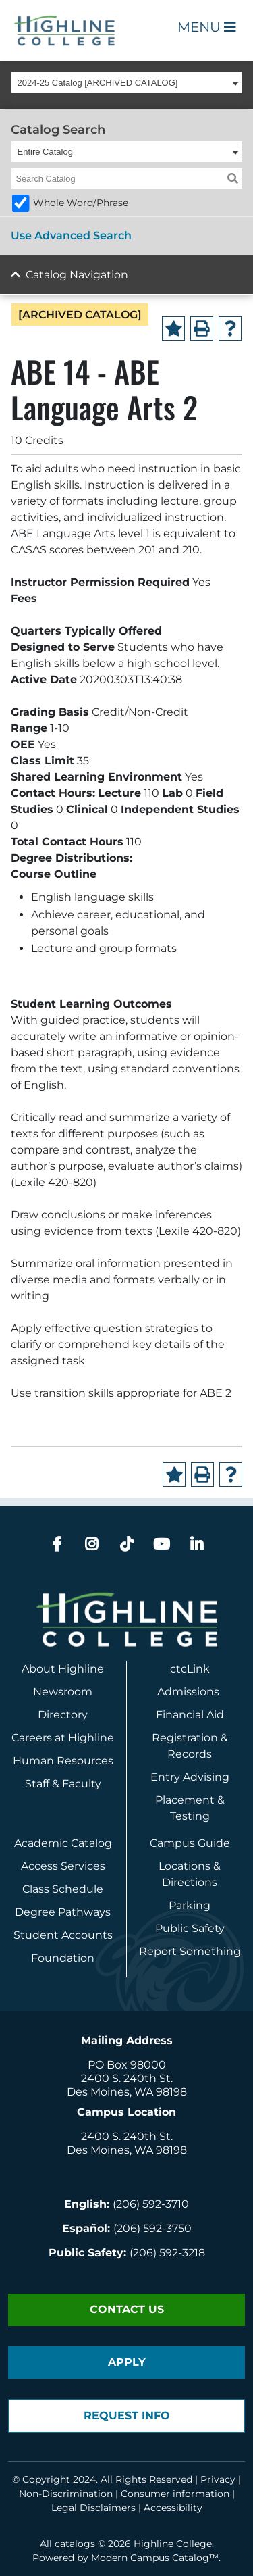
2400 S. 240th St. (127, 2078)
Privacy (217, 2479)
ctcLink (190, 1668)
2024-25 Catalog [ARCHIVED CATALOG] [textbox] (98, 83)
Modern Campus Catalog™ (155, 2558)
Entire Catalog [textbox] (45, 152)
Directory (63, 1714)
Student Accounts (63, 1935)
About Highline (63, 1668)
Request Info (127, 2415)
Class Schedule (62, 1889)
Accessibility (173, 2508)
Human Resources (63, 1760)
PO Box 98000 (127, 2064)
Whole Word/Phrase (80, 203)
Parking (189, 1905)
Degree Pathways (63, 1912)
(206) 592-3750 (152, 2228)
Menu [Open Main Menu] (206, 27)
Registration (185, 1737)
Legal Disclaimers (93, 2508)
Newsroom (62, 1691)
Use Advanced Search (71, 235)
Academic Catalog (63, 1843)
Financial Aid (190, 1714)
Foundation (62, 1958)
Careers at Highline (62, 1737)
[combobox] (126, 82)
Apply (127, 2362)
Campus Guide (190, 1843)
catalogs (75, 2543)
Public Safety (190, 1928)
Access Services (63, 1866)
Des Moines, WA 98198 (127, 2091)
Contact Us (127, 2309)
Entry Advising (189, 1776)
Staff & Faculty (63, 1783)
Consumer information (175, 2493)
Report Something (190, 1951)
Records (189, 1754)
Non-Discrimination (66, 2493)
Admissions (189, 1691)
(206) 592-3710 (151, 2204)
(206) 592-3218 (167, 2252)
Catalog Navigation (77, 274)
